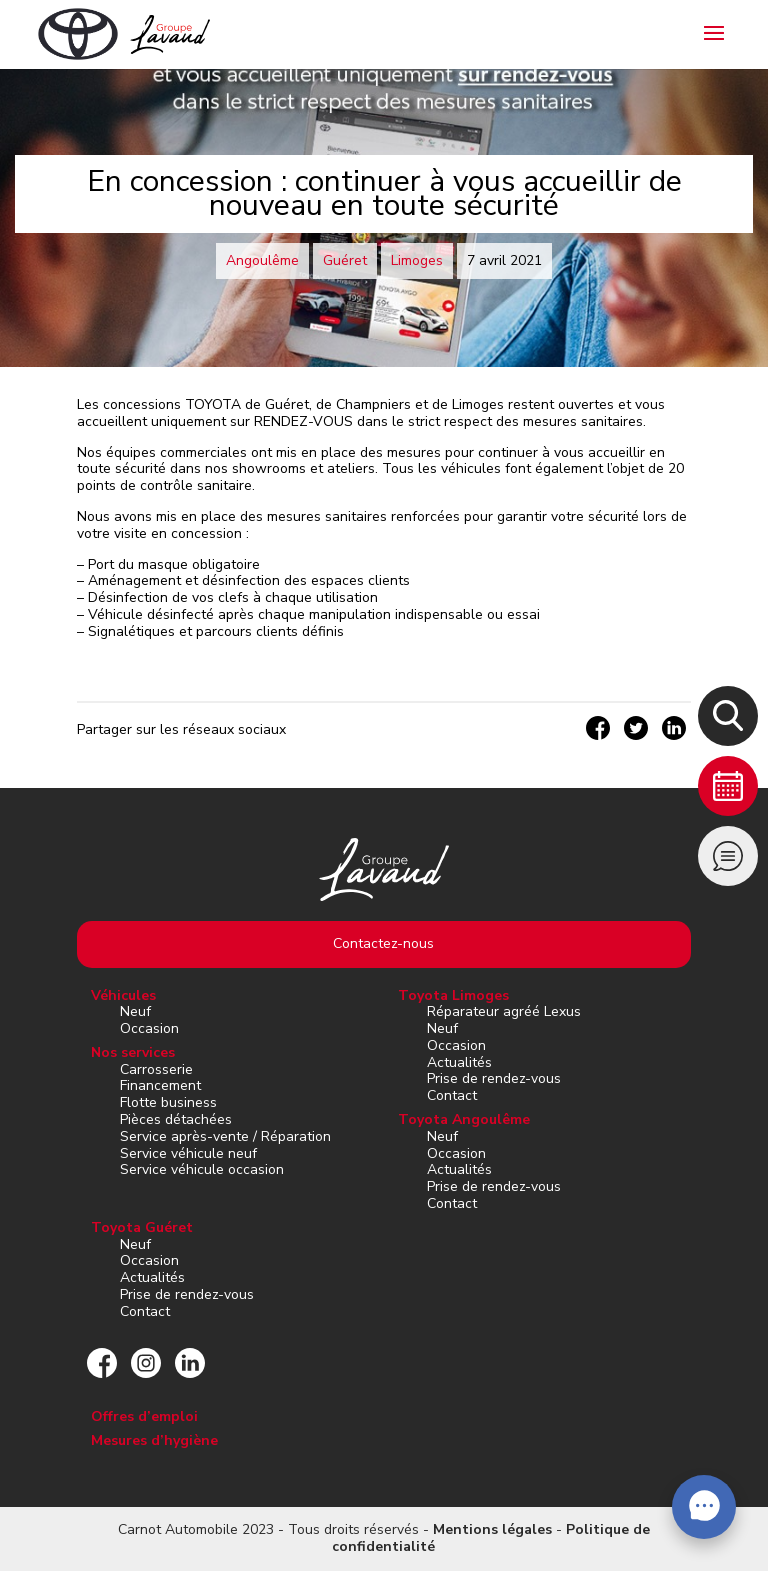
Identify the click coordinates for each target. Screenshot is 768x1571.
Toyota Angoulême (464, 1119)
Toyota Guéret (142, 1227)
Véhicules (123, 995)
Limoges (417, 260)
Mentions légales (492, 1529)
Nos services (133, 1052)
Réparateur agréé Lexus (504, 1011)
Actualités (459, 1062)
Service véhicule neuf (188, 1153)
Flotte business (168, 1102)
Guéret (345, 260)
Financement (160, 1085)
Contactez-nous (383, 943)
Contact (452, 1095)
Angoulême (262, 260)
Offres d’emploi (144, 1416)
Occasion (149, 1028)
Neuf (135, 1011)
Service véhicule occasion (202, 1169)
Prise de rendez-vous (494, 1078)
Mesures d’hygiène (154, 1440)
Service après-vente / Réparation (225, 1136)
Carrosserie (156, 1069)
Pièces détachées (176, 1119)
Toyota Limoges (453, 995)
